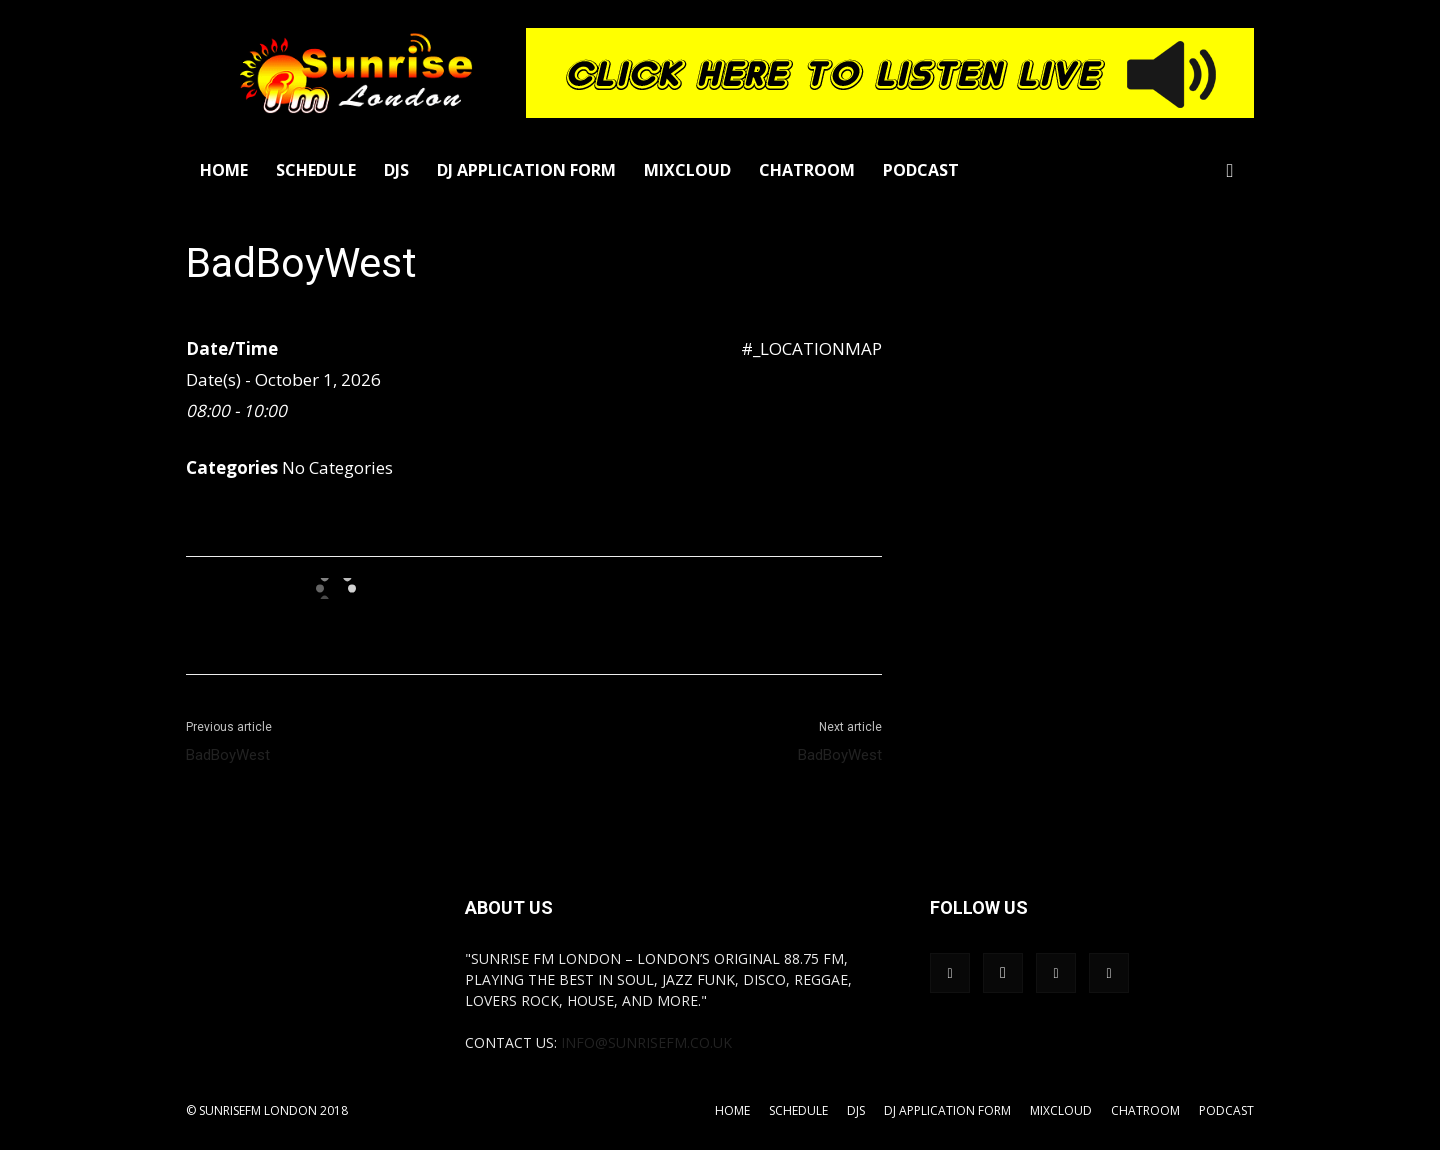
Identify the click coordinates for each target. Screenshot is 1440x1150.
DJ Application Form (526, 170)
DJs (396, 170)
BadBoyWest (228, 755)
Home (224, 170)
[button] (1230, 171)
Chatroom (807, 170)
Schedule (316, 170)
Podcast (921, 170)
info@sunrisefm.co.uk (646, 1042)
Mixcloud (687, 170)
